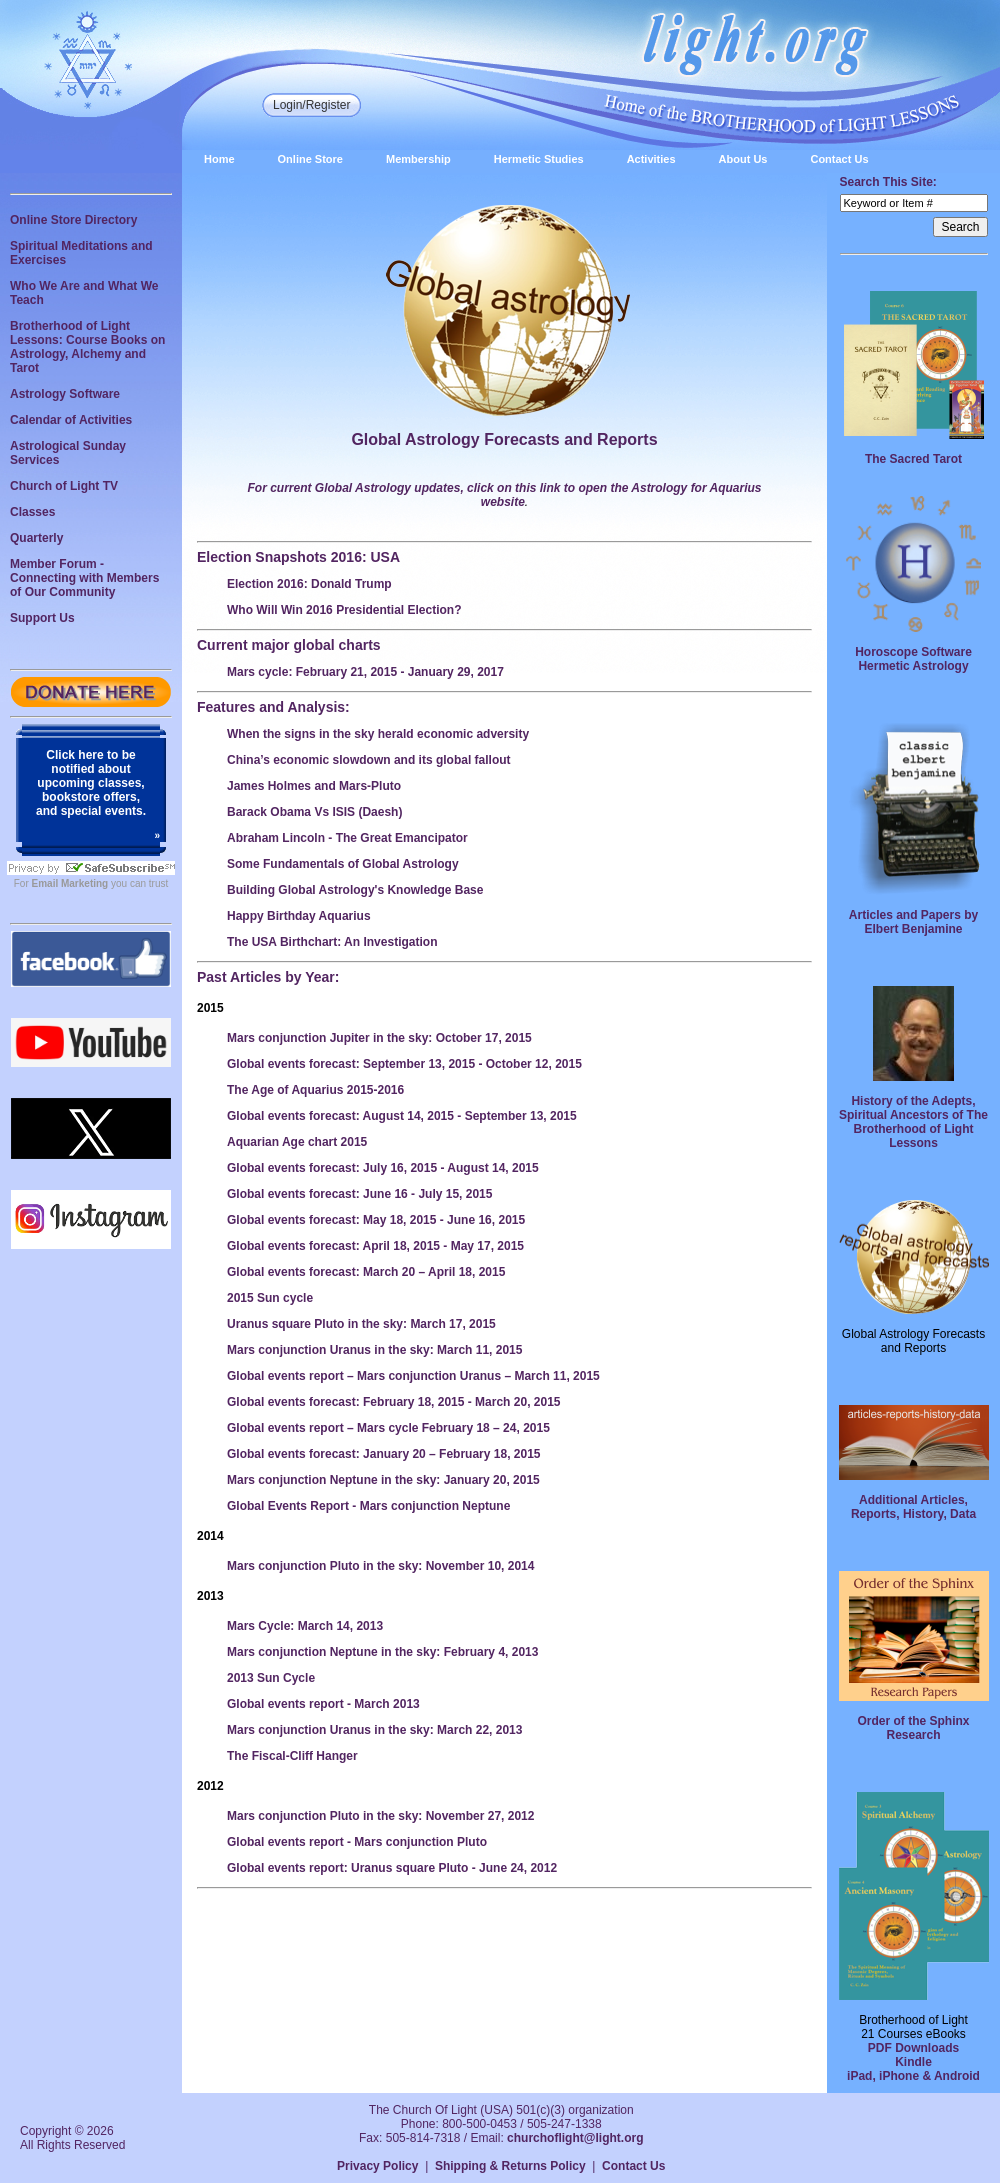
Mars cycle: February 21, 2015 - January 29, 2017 (365, 672)
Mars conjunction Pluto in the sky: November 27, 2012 (380, 1816)
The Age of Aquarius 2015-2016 (315, 1090)
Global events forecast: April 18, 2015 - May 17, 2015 (375, 1246)
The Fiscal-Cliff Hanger (292, 1756)
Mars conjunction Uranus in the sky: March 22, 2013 (374, 1730)
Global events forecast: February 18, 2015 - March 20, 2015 (394, 1402)
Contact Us (839, 159)
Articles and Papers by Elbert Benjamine (913, 922)
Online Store (310, 159)
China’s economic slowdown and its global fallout (369, 760)
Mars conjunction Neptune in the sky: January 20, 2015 (383, 1480)
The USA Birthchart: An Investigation (332, 942)
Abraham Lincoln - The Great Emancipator (347, 838)
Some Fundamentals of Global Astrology (343, 864)
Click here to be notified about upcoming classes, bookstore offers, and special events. (91, 783)
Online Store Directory (73, 220)
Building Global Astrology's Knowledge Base (355, 890)
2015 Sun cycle (270, 1298)
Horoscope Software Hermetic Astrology (913, 659)
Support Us (42, 618)
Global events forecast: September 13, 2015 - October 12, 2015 (404, 1064)
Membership (418, 159)
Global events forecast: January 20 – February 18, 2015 (384, 1454)
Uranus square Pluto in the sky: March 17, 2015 (361, 1324)
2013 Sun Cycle (271, 1678)
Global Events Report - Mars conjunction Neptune (368, 1506)
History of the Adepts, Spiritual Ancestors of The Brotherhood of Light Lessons (913, 1122)
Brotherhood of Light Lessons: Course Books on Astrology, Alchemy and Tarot (87, 347)
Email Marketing (70, 883)
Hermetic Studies (539, 159)
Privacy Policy (377, 2166)
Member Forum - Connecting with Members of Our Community (84, 578)
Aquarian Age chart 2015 (297, 1142)
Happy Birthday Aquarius (299, 916)
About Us (743, 159)
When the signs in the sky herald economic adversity (378, 734)
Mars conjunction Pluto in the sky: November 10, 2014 (380, 1566)
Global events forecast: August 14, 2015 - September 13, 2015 (402, 1116)
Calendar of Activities (71, 420)
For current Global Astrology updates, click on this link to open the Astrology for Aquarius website (504, 495)
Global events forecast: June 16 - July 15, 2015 (359, 1194)
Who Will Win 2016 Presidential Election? (344, 610)
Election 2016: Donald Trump (309, 584)
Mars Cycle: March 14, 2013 (305, 1626)
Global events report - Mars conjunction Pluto (357, 1842)
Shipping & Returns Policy (510, 2166)
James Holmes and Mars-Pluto (314, 786)
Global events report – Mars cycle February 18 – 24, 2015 (388, 1428)
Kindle (913, 2062)
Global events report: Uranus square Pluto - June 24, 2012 (392, 1868)
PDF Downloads (913, 2048)
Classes (32, 512)
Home (219, 159)
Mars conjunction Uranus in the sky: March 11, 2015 (374, 1350)
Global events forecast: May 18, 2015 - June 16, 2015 (376, 1220)
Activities (651, 159)
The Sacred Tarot (913, 459)
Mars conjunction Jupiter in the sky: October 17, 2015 (379, 1038)
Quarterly (36, 538)
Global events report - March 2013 (323, 1704)
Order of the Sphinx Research (913, 1728)
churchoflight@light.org (575, 2138)
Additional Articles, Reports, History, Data (913, 1507)
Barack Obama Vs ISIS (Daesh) (314, 812)
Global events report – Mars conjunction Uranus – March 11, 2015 (413, 1376)
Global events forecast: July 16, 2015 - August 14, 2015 (383, 1168)
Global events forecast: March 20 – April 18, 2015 (366, 1272)
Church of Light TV (64, 486)
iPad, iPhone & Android (913, 2076)
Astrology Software (65, 394)
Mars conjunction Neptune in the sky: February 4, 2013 (382, 1652)
